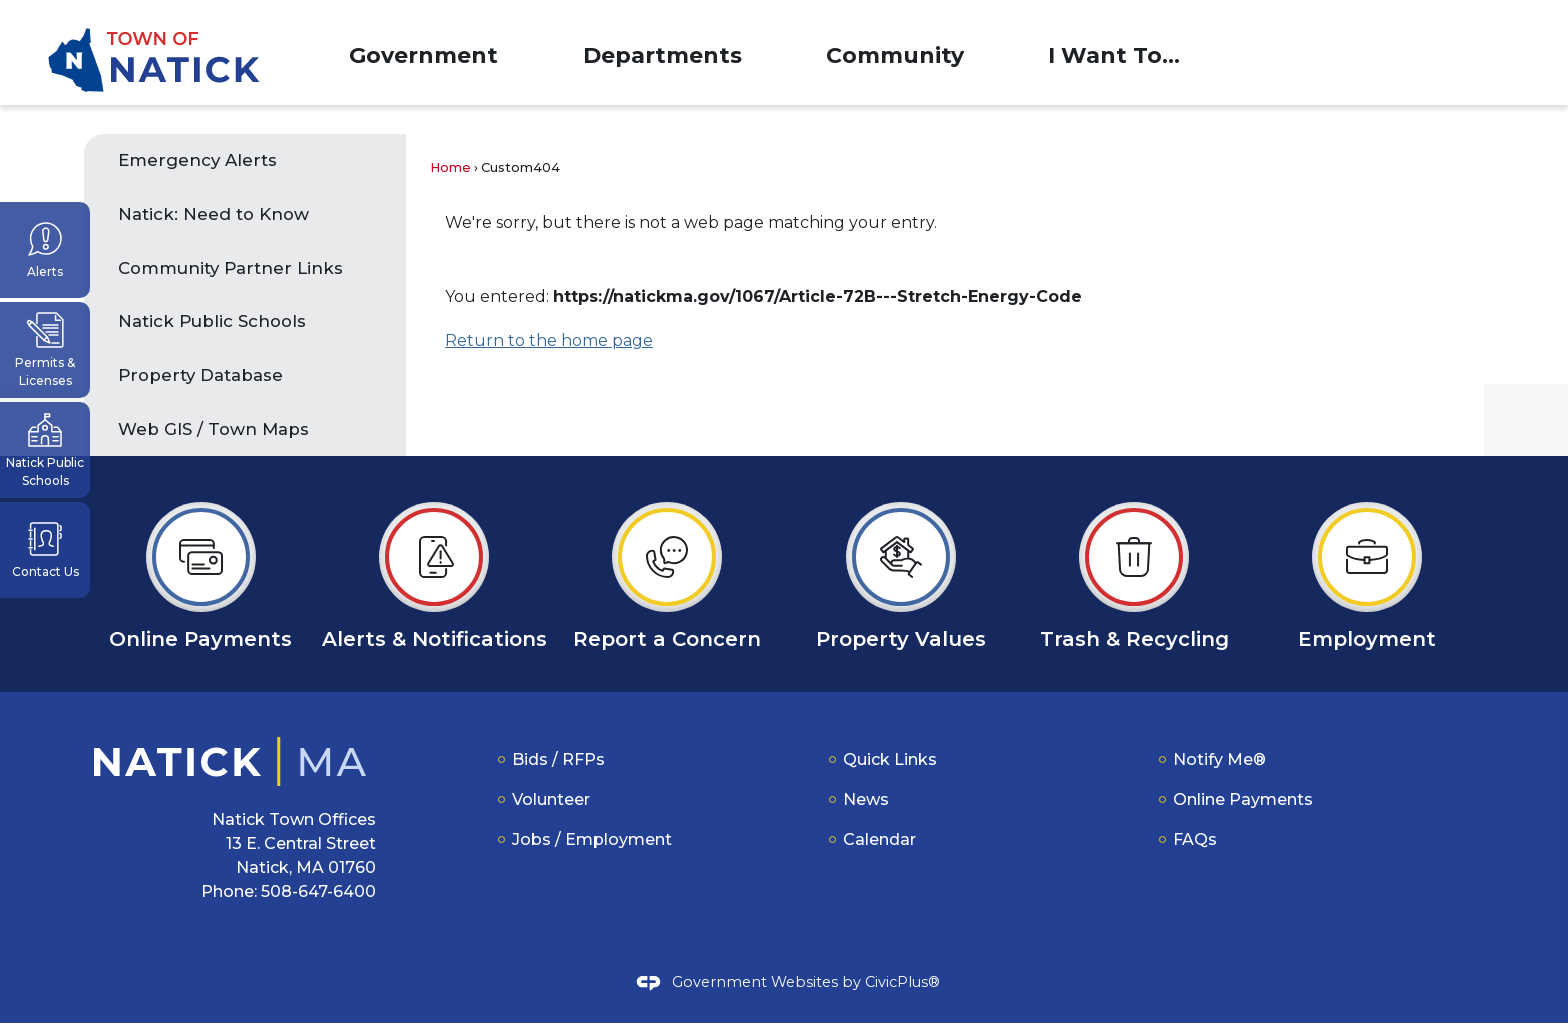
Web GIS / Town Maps (213, 430)
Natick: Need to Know (216, 215)
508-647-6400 (318, 892)
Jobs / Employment (592, 840)
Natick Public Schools (212, 322)
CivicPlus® (902, 983)
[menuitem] (423, 52)
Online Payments (1243, 800)
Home (450, 168)
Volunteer (551, 800)
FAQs (1195, 840)
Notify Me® (1219, 760)
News (866, 800)
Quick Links (890, 760)
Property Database (200, 376)
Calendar (879, 840)
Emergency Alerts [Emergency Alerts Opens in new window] (197, 161)
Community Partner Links (230, 269)
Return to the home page (549, 341)
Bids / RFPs (558, 760)
